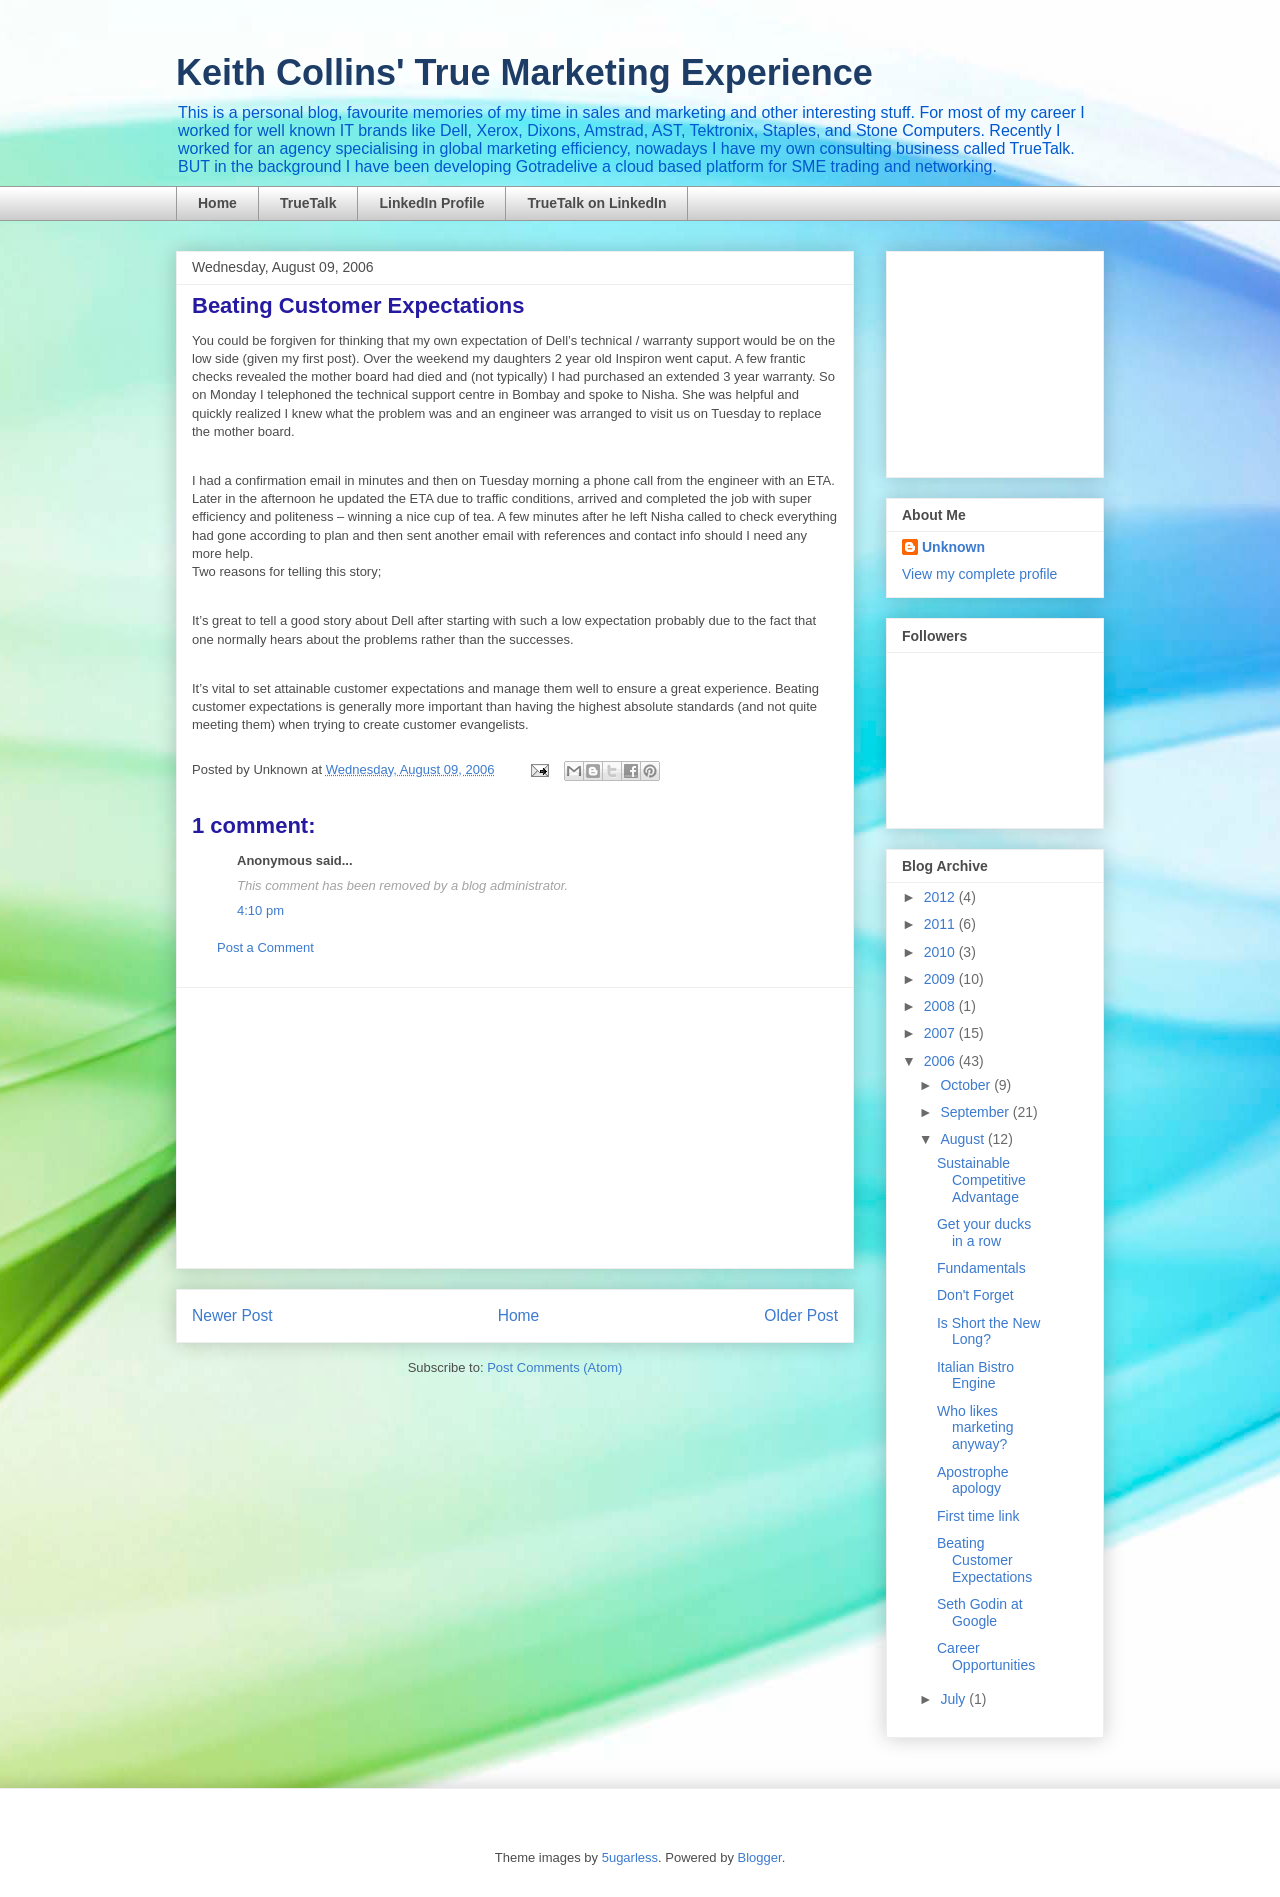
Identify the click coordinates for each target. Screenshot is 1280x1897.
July (954, 1699)
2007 (941, 1033)
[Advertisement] (515, 1128)
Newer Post (232, 1315)
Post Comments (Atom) (554, 1367)
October (967, 1085)
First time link (978, 1516)
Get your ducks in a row (984, 1232)
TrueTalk (308, 203)
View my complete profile (979, 574)
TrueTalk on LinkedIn (596, 203)
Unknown (953, 547)
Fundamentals (981, 1268)
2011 (941, 924)
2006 (941, 1061)
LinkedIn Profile (431, 203)
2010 (941, 952)
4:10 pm (260, 910)
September (976, 1112)
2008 (941, 1006)
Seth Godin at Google (980, 1612)
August (963, 1139)
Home (217, 203)
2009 (941, 979)
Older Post (801, 1315)
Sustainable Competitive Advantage (981, 1180)
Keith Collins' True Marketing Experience (524, 72)
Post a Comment (265, 947)
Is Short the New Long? (989, 1331)
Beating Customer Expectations (984, 1560)
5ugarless (630, 1857)
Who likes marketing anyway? (975, 1428)
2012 (941, 897)
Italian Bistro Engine (975, 1375)
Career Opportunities (986, 1656)
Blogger (760, 1857)
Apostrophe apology (973, 1480)
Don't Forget (975, 1295)
